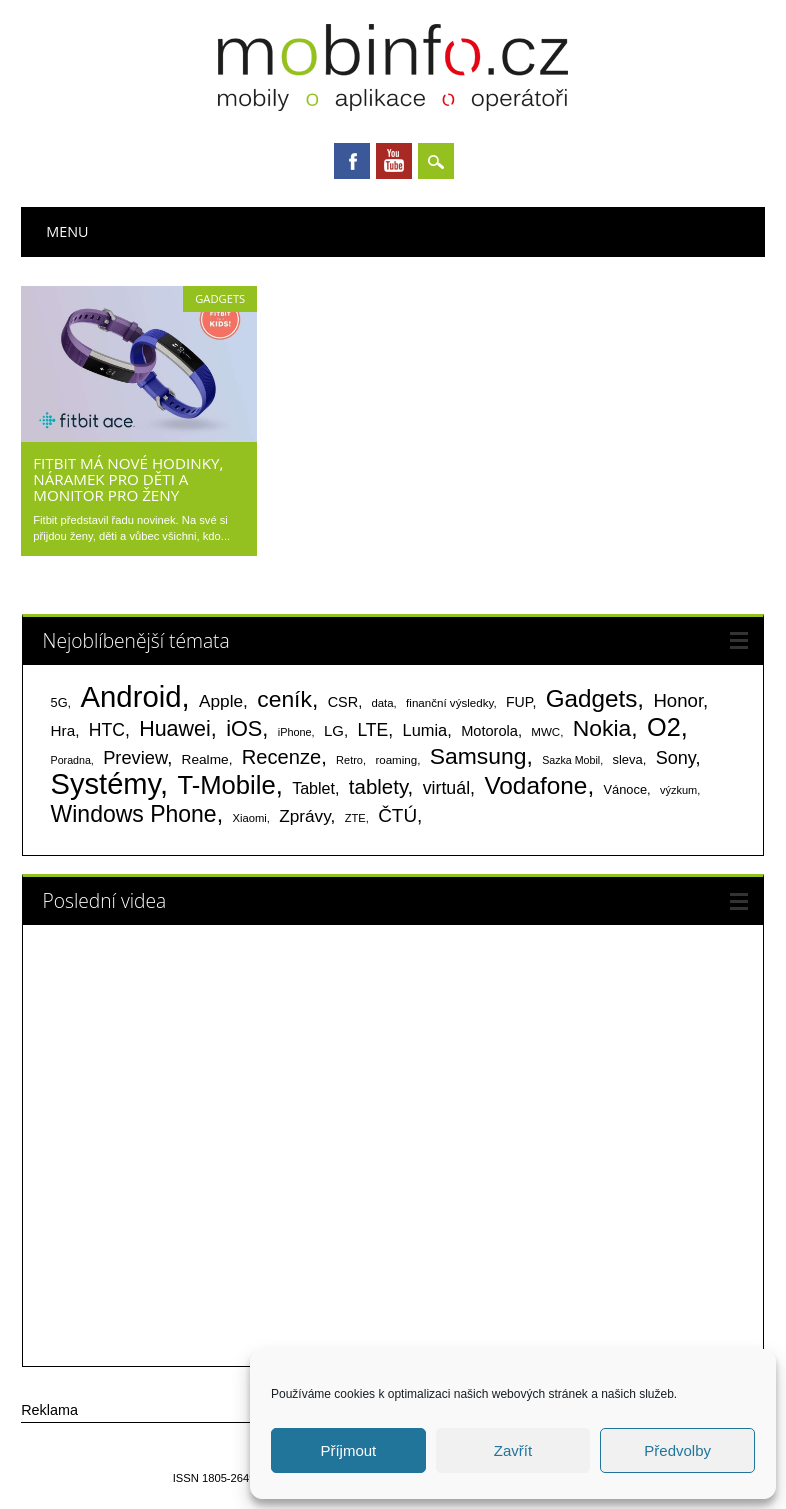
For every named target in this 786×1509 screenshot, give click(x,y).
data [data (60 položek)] (383, 703)
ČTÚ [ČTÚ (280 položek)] (397, 815)
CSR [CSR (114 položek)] (343, 702)
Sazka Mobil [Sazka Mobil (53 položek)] (571, 760)
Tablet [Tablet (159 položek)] (313, 788)
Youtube (394, 161)
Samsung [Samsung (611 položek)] (478, 756)
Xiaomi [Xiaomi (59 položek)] (249, 818)
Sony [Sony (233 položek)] (676, 758)
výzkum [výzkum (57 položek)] (678, 790)
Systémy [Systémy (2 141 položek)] (105, 784)
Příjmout (348, 1450)
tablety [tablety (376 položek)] (378, 786)
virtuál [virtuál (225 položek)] (446, 788)
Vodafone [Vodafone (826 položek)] (535, 785)
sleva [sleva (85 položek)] (628, 759)
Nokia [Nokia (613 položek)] (602, 728)
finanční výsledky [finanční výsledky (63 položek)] (449, 703)
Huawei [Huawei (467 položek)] (175, 729)
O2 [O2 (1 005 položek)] (664, 727)
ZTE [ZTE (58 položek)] (355, 818)
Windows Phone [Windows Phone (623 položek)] (134, 814)
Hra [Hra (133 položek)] (63, 730)
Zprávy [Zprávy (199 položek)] (304, 816)
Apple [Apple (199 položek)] (221, 701)
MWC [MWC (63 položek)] (545, 732)
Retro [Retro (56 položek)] (349, 760)
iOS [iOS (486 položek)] (244, 728)
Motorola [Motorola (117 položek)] (489, 731)
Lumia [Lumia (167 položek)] (425, 730)
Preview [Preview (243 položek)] (135, 757)
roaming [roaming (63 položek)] (396, 760)
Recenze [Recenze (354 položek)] (281, 757)
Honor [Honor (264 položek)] (678, 700)
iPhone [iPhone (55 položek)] (295, 732)
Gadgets (220, 298)
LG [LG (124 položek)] (334, 730)
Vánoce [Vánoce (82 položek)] (626, 789)
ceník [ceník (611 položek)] (284, 699)
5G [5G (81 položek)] (59, 702)
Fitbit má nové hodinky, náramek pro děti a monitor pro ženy (128, 479)
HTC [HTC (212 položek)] (107, 730)
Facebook (352, 161)
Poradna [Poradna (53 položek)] (71, 760)
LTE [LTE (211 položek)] (372, 730)
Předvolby (677, 1450)
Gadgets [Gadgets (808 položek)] (592, 698)
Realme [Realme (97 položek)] (205, 759)
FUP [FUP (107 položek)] (519, 702)
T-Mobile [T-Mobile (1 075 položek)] (226, 785)
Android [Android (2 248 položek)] (130, 696)
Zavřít (513, 1450)
